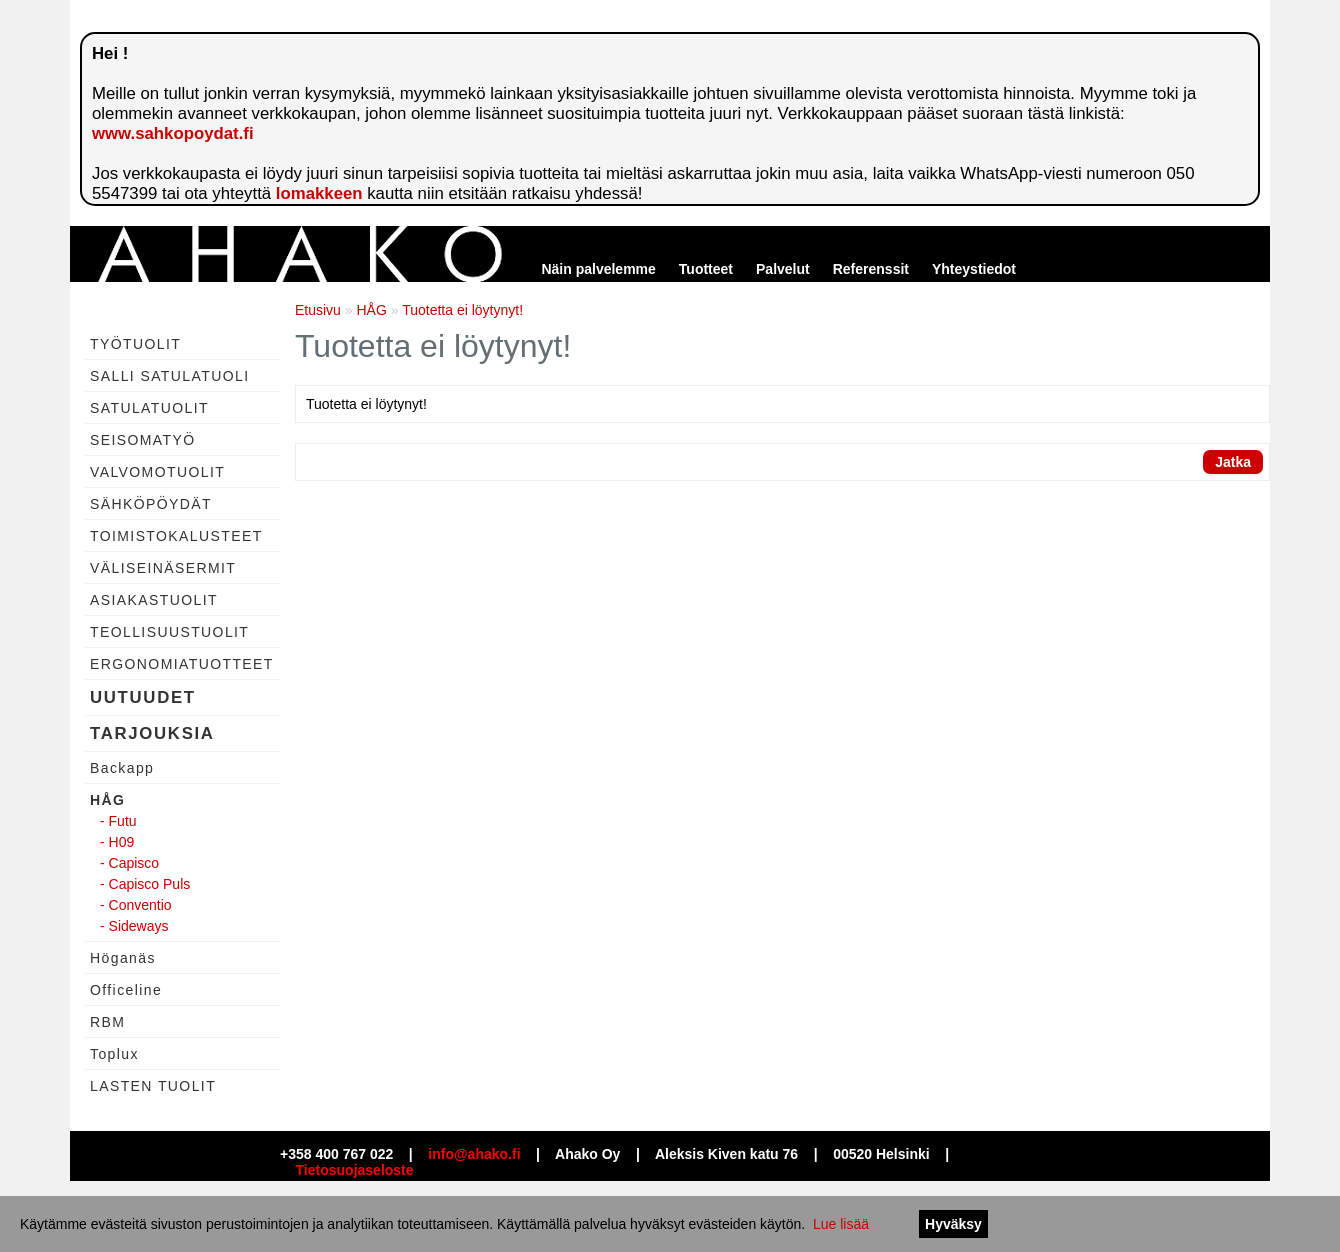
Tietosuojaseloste (355, 1170)
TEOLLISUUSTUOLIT (169, 632)
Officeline (126, 990)
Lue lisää (841, 1224)
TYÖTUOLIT (135, 344)
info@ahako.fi (474, 1154)
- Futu (118, 821)
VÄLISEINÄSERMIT (163, 568)
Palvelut (783, 269)
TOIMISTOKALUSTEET (176, 536)
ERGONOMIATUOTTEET (182, 664)
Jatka (1233, 462)
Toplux (114, 1054)
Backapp (122, 768)
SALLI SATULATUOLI (169, 376)
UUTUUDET (143, 697)
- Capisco (129, 863)
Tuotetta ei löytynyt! (462, 310)
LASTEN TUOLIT (153, 1086)
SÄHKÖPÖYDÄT (151, 504)
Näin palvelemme (598, 269)
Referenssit (871, 269)
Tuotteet (706, 269)
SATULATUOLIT (149, 408)
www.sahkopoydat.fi (173, 133)
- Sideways (134, 926)
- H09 (117, 842)
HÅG (107, 800)
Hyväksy (953, 1224)
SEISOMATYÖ (143, 440)
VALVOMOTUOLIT (157, 472)
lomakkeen (319, 193)
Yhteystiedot (974, 269)
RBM (107, 1022)
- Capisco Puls (145, 884)
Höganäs (123, 958)
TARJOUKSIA (152, 733)
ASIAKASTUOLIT (154, 600)
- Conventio (136, 905)
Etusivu (318, 310)
